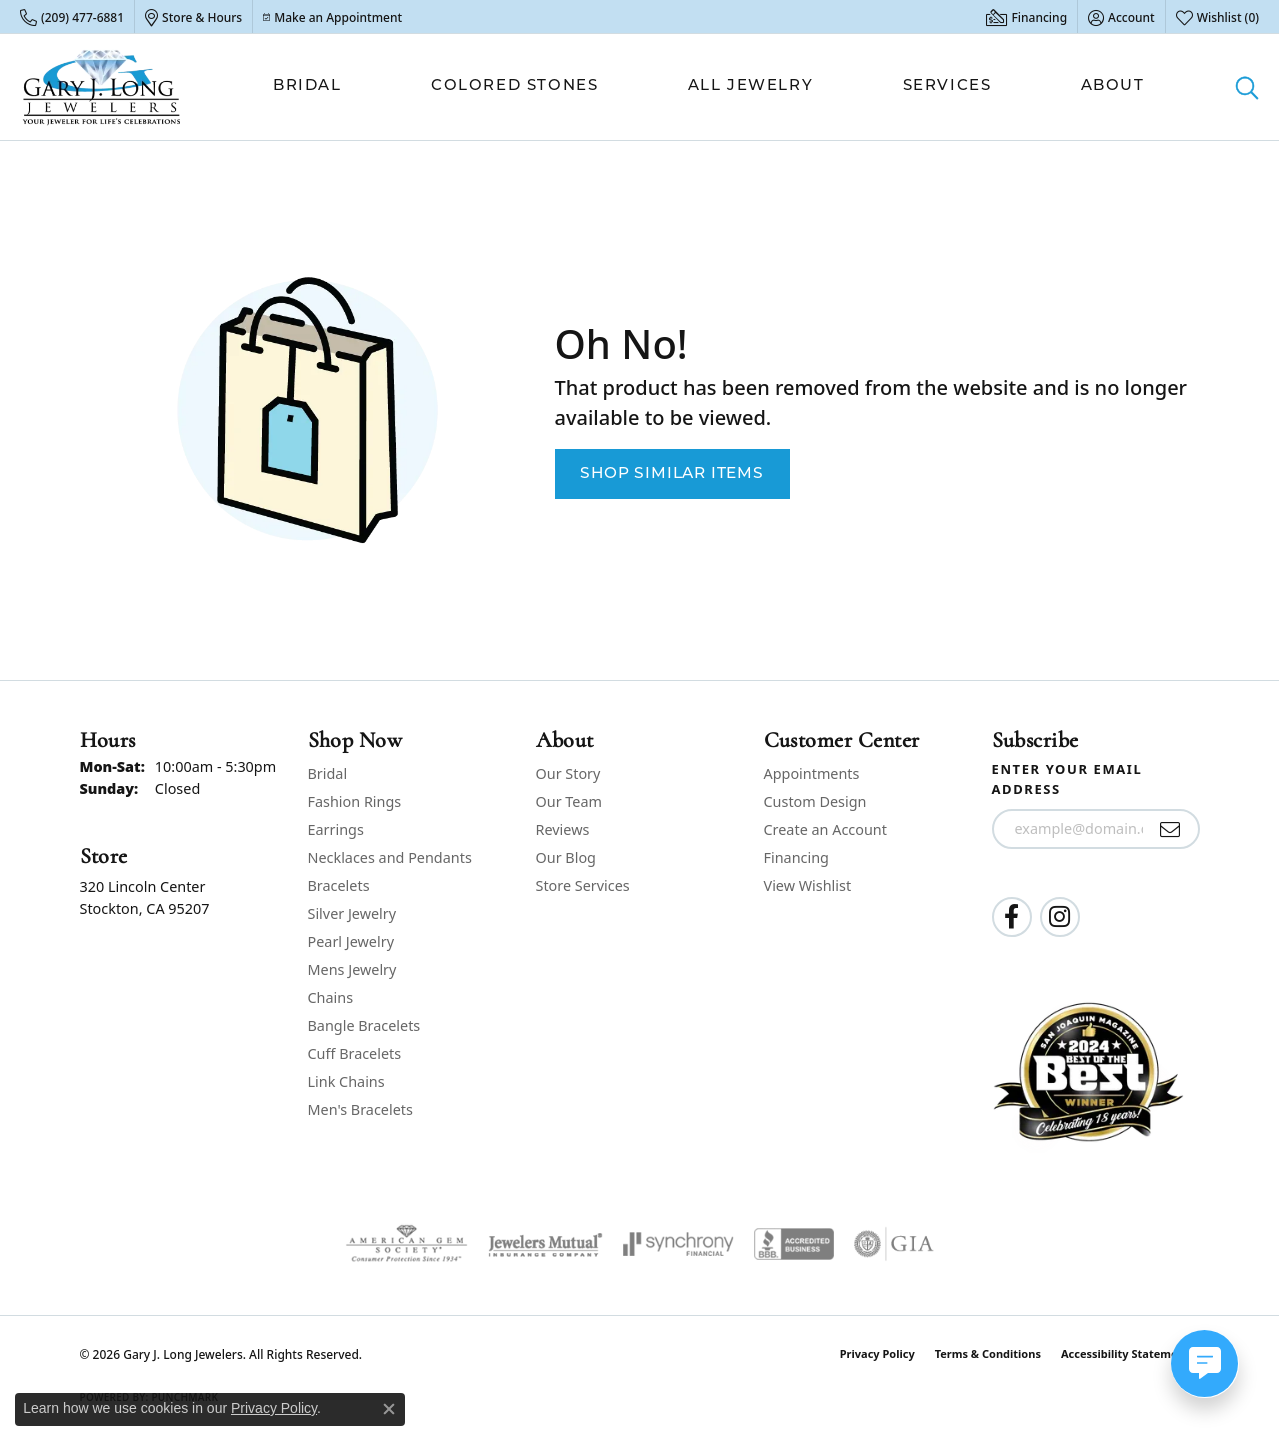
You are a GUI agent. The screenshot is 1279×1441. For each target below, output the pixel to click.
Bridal (307, 86)
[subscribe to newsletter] (1170, 829)
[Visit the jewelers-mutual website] (545, 1244)
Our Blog (566, 857)
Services (947, 86)
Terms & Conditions (988, 1353)
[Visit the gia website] (894, 1244)
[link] (72, 17)
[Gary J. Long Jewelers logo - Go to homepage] (102, 87)
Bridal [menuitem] (328, 773)
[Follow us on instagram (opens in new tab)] (1060, 917)
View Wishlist (808, 885)
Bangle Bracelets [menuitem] (364, 1025)
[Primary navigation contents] (709, 87)
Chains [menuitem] (331, 997)
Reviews (563, 829)
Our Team (569, 801)
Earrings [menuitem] (336, 829)
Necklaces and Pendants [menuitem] (390, 857)
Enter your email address (1067, 779)
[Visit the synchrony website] (678, 1244)
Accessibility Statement (1125, 1353)
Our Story (568, 773)
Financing (796, 857)
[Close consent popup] (389, 1409)
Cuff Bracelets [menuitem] (355, 1053)
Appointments (812, 773)
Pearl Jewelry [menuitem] (351, 941)
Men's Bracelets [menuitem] (360, 1109)
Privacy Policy (877, 1353)
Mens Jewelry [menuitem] (352, 969)
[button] (1121, 17)
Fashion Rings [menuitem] (355, 801)
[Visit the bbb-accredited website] (794, 1244)
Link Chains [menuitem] (346, 1081)
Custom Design (815, 801)
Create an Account (825, 829)
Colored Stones (514, 86)
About (1113, 86)
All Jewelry (751, 86)
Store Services (583, 885)
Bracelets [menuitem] (339, 885)
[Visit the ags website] (406, 1244)
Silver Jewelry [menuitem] (352, 913)
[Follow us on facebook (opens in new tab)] (1012, 917)
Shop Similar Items (671, 474)
